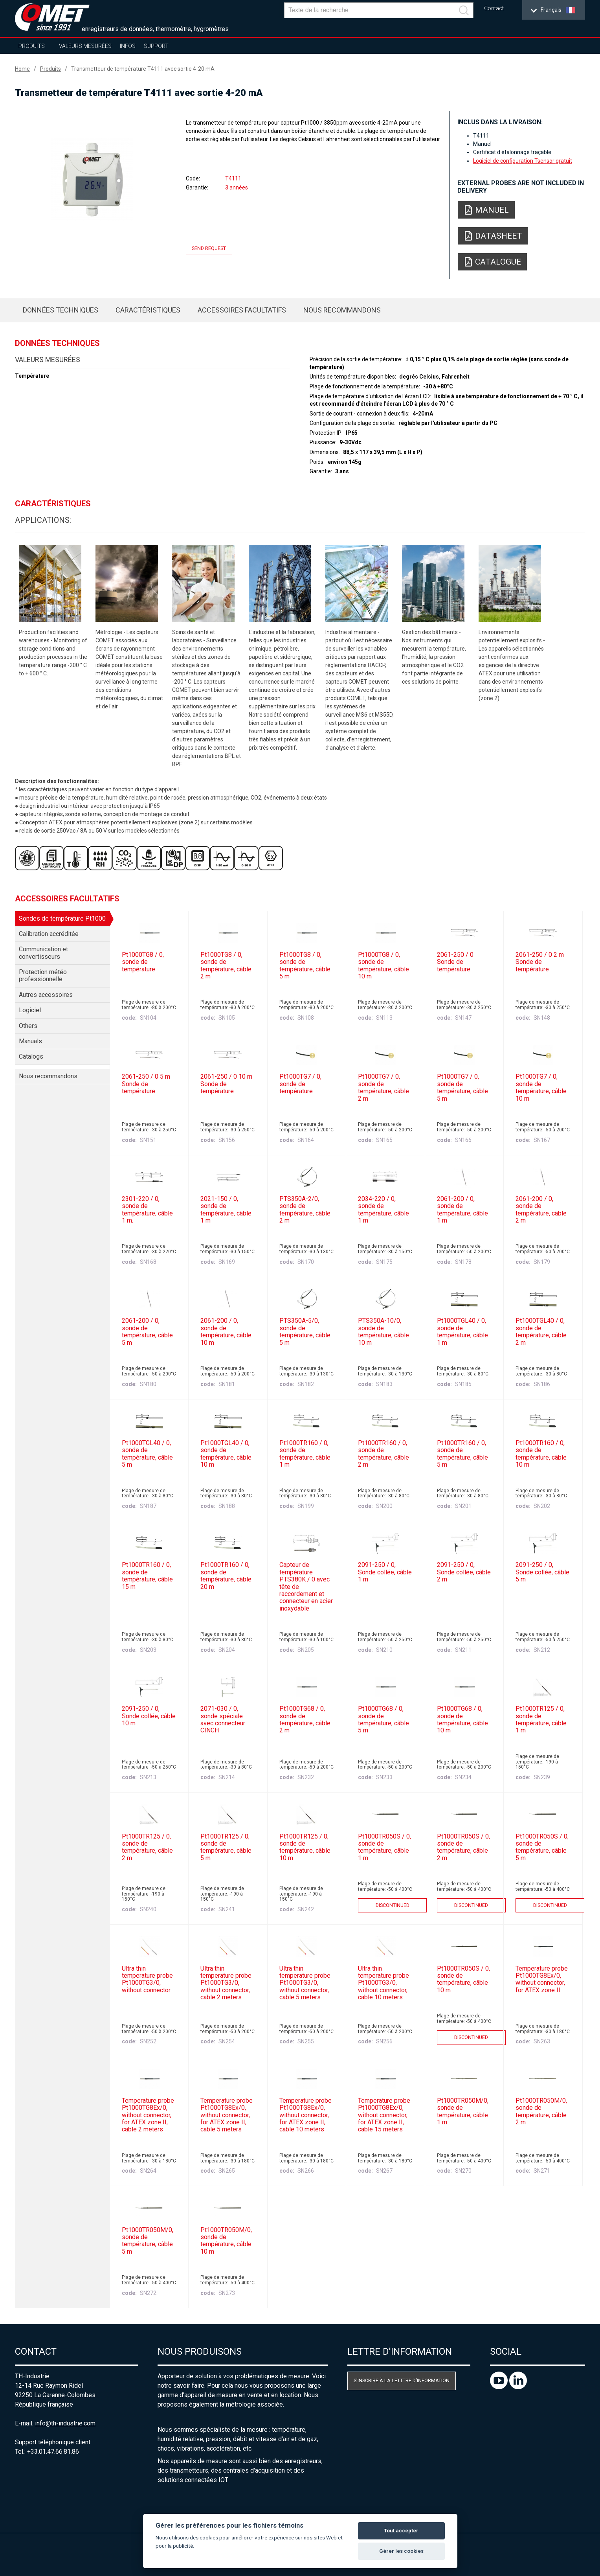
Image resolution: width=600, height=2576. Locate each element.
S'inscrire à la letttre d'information (402, 2380)
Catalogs (31, 1056)
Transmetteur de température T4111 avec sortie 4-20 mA (143, 69)
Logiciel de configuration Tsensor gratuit (522, 161)
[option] (92, 179)
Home (22, 69)
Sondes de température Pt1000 (62, 918)
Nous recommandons (342, 310)
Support (156, 46)
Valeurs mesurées (85, 46)
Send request (209, 248)
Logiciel (30, 1010)
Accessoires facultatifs (242, 310)
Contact (494, 8)
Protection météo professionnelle (43, 975)
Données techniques (60, 310)
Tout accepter (401, 2531)
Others (28, 1026)
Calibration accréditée (49, 934)
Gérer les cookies (401, 2551)
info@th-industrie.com (65, 2423)
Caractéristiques (148, 310)
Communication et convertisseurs (43, 952)
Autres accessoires (46, 994)
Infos (128, 46)
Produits (31, 46)
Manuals (30, 1041)
